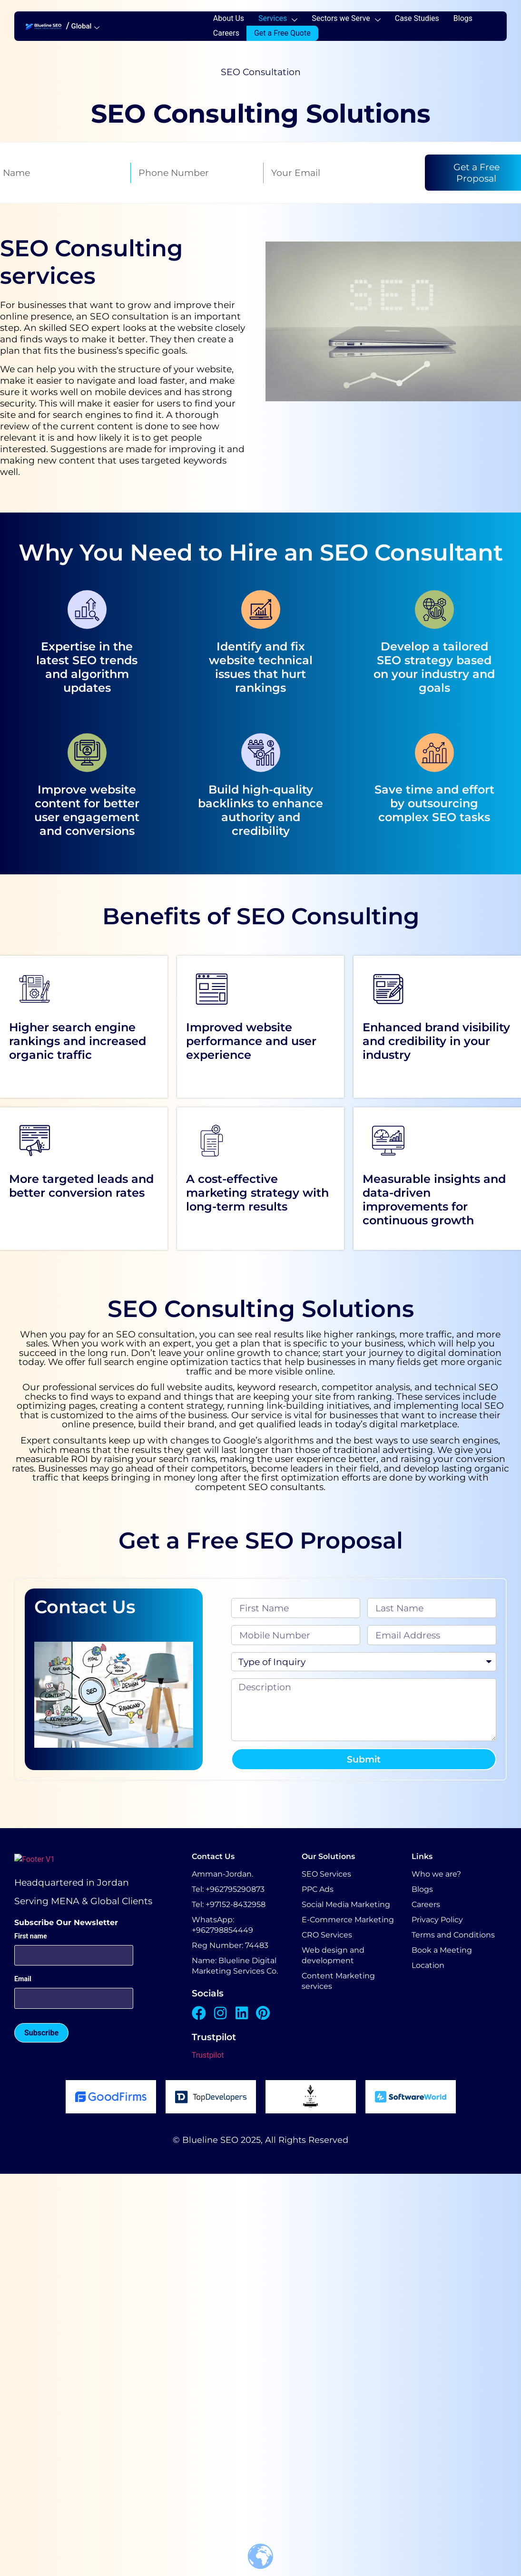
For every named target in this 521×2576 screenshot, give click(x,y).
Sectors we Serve (346, 18)
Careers (226, 33)
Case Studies (417, 18)
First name (30, 1936)
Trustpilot (208, 2055)
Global (85, 26)
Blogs (462, 18)
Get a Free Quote (282, 33)
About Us (228, 18)
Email (22, 1979)
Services (277, 18)
